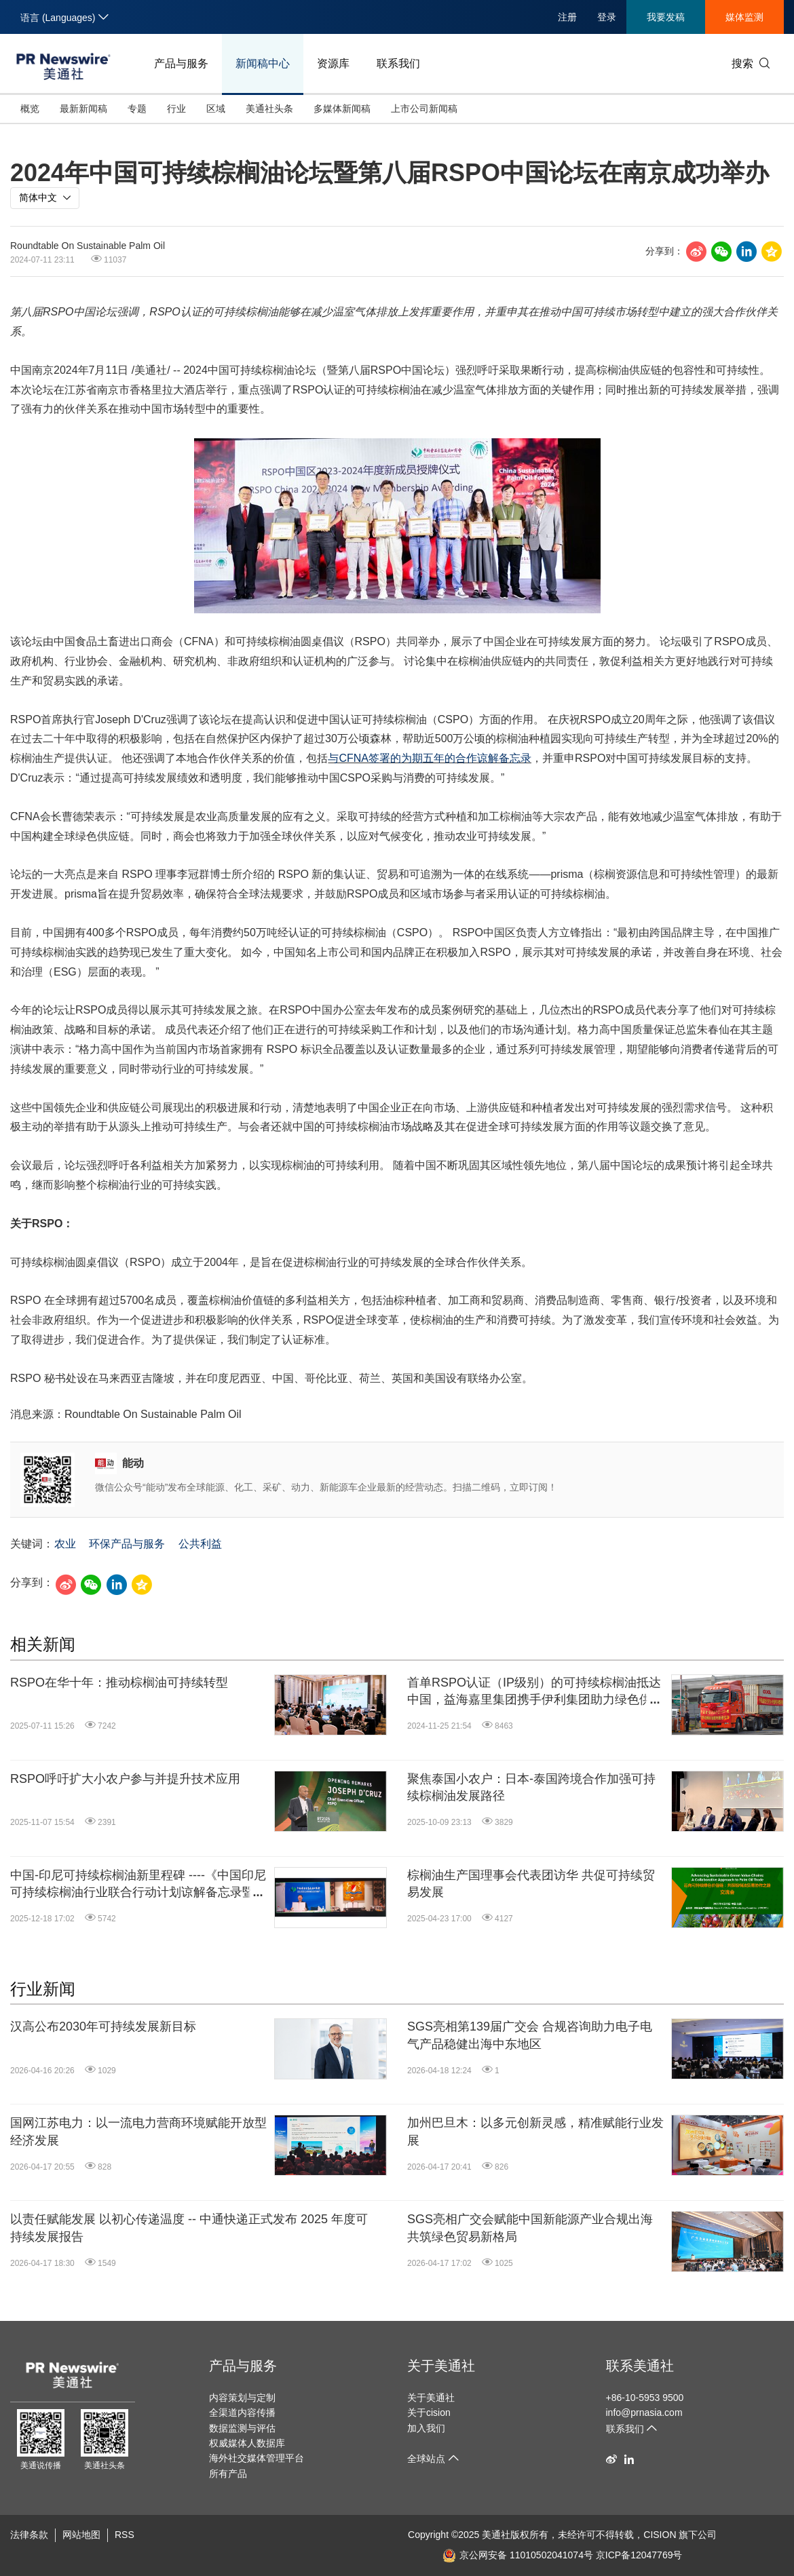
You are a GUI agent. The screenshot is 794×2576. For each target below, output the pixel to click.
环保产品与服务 (127, 1544)
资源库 (333, 63)
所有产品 (228, 2473)
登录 (606, 17)
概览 (29, 108)
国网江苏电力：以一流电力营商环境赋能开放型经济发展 (138, 2131)
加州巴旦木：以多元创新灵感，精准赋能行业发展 (535, 2131)
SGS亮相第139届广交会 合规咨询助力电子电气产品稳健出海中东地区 (529, 2035)
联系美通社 (640, 2365)
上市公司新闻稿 (424, 108)
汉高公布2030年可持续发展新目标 (103, 2026)
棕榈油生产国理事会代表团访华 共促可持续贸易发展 (531, 1883)
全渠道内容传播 (242, 2412)
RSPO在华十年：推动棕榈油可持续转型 (119, 1682)
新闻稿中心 (262, 63)
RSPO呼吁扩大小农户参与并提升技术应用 (125, 1779)
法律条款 (29, 2534)
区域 (215, 108)
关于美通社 (441, 2365)
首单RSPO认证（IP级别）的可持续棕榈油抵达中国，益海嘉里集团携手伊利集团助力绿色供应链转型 (535, 1692)
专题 (137, 108)
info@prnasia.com (644, 2412)
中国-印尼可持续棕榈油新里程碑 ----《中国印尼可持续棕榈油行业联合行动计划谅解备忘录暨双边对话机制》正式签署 (138, 1884)
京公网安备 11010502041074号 (517, 2555)
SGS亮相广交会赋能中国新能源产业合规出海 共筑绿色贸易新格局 (530, 2227)
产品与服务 (181, 63)
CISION (659, 2534)
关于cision (429, 2412)
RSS (124, 2534)
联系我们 (398, 63)
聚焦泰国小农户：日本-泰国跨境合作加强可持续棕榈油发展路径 (531, 1787)
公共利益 (200, 1544)
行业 (176, 108)
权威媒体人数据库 (247, 2443)
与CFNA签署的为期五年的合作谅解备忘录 (429, 758)
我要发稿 (666, 17)
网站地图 (81, 2534)
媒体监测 (744, 17)
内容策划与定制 (242, 2397)
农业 (65, 1544)
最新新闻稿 (83, 108)
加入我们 (426, 2428)
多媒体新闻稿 (342, 108)
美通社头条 (269, 108)
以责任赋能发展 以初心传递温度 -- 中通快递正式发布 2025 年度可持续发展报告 (189, 2227)
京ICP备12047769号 (639, 2555)
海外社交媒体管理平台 (256, 2458)
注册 (567, 17)
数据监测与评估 (242, 2428)
